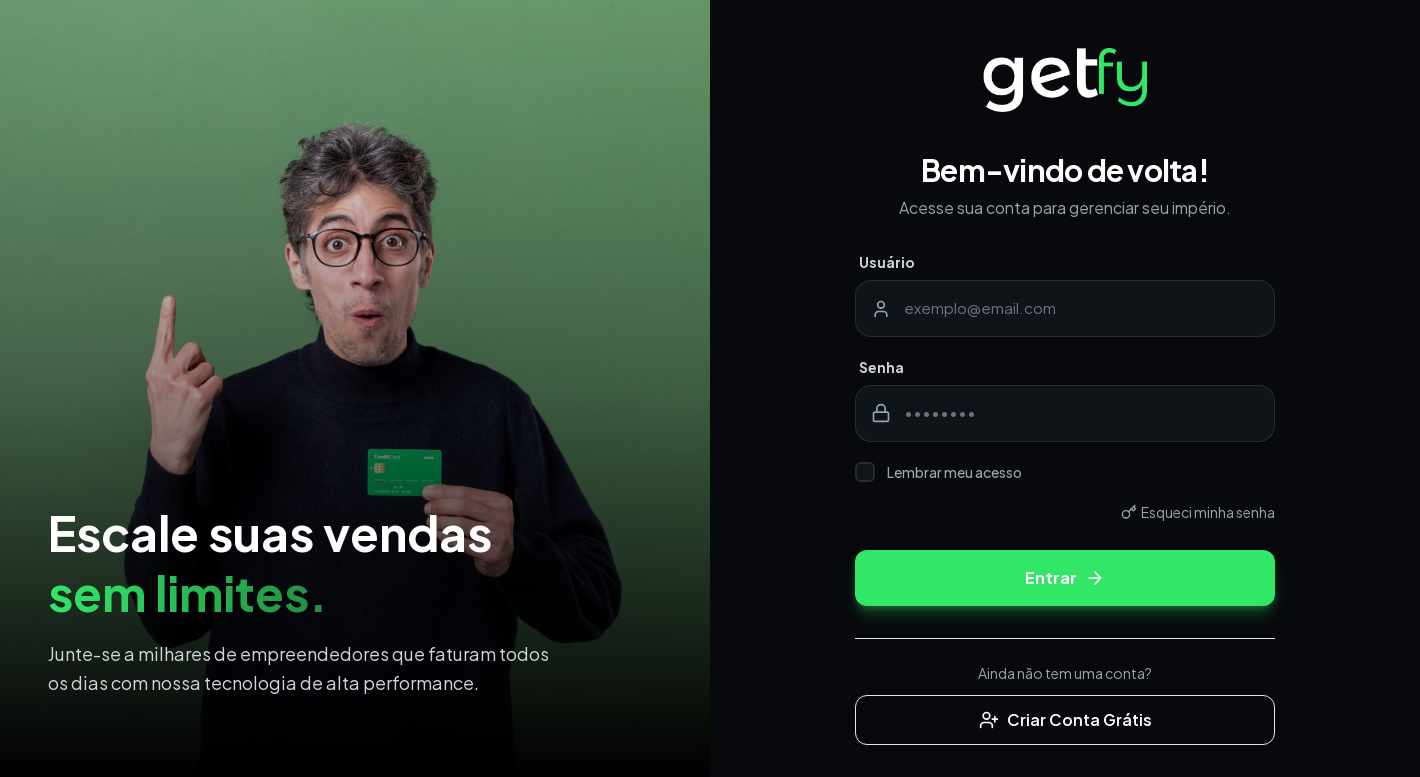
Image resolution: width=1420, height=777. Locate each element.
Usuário (887, 262)
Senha (881, 367)
